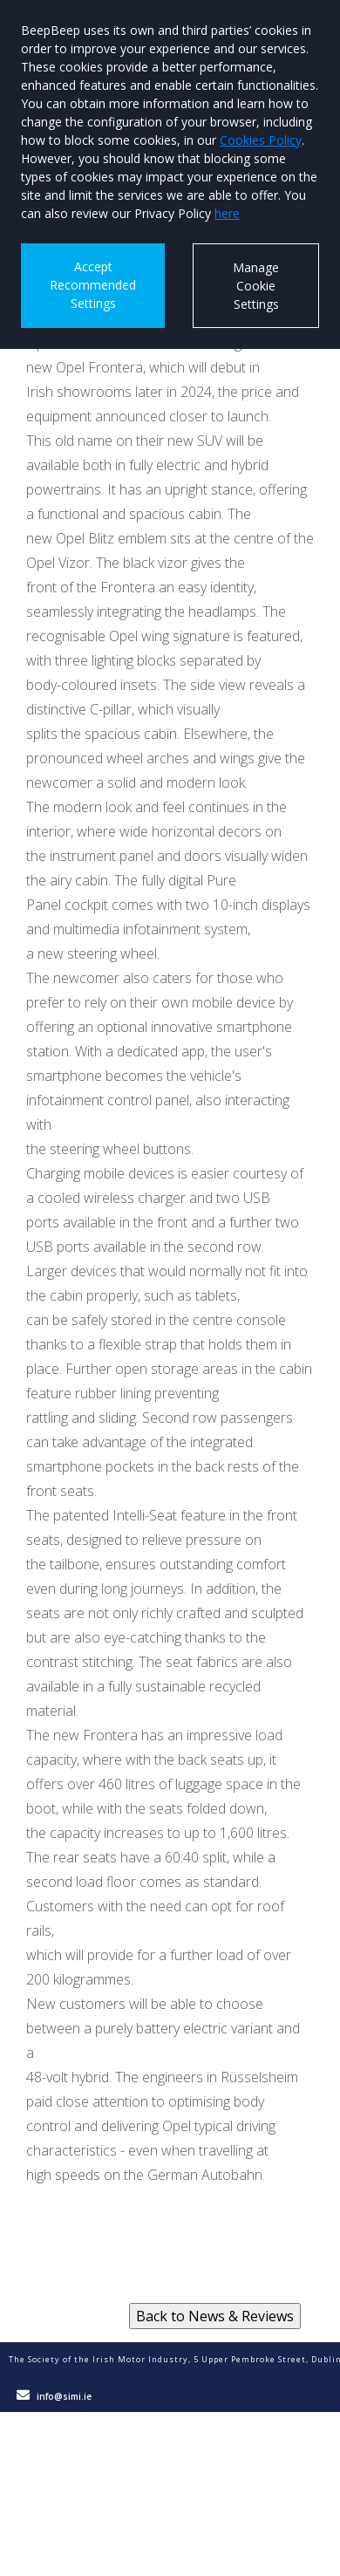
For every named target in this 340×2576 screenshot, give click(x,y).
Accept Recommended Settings (93, 284)
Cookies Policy (261, 140)
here (227, 213)
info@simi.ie (64, 2396)
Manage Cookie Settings (256, 285)
